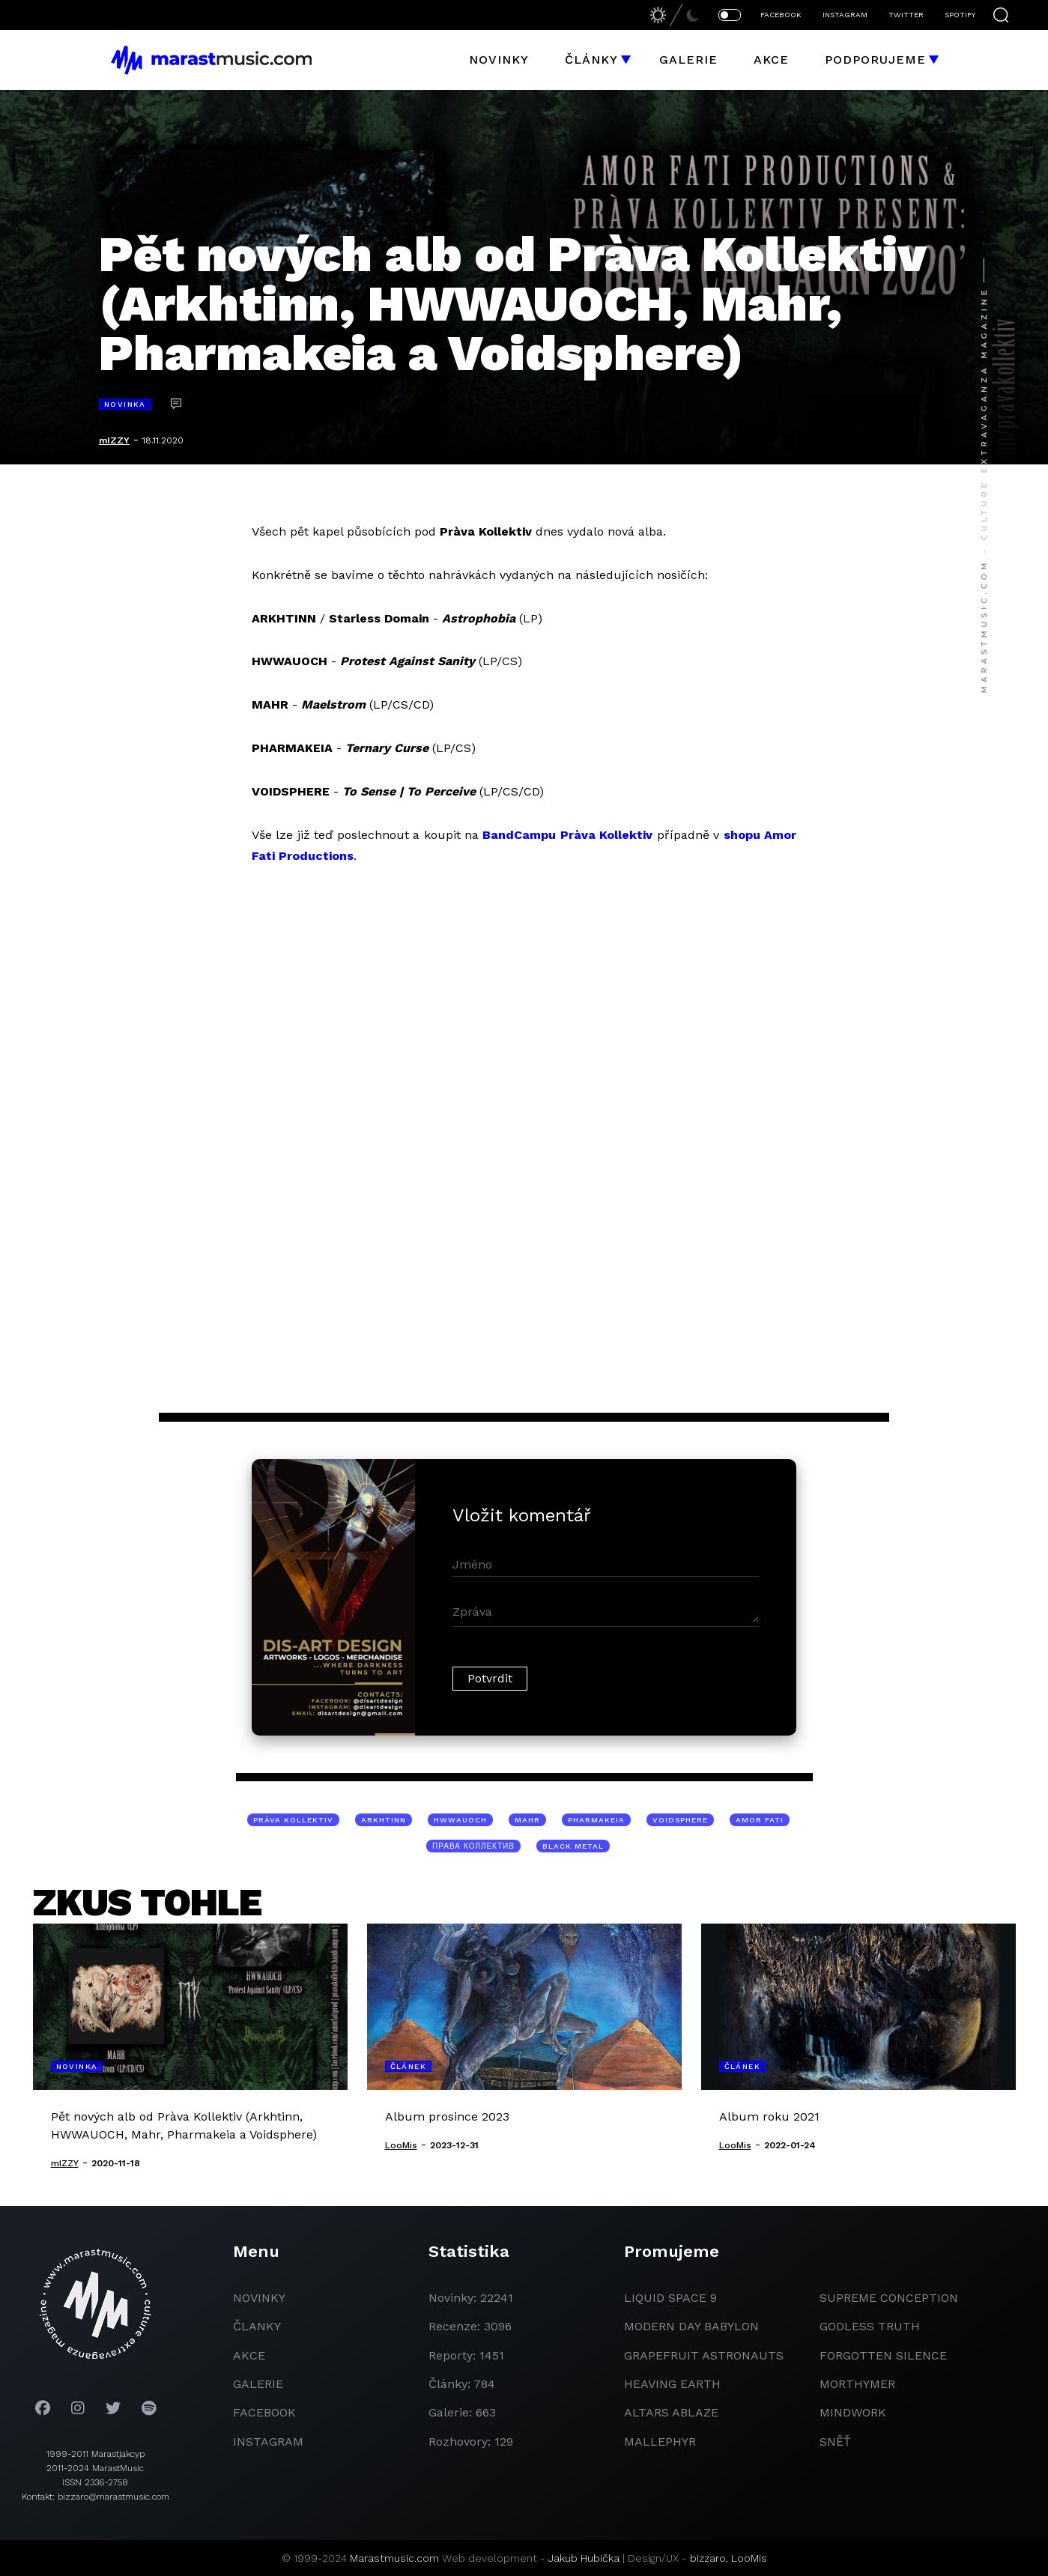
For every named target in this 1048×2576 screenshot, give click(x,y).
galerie (258, 2384)
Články (591, 59)
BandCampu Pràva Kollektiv (567, 835)
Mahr (527, 1820)
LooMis (749, 2558)
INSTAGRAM (845, 14)
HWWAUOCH (460, 1820)
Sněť (835, 2441)
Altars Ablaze (671, 2412)
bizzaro (708, 2558)
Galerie (688, 59)
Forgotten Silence (883, 2355)
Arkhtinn (383, 1820)
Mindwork (853, 2412)
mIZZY (114, 440)
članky (257, 2326)
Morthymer (857, 2384)
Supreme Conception (889, 2298)
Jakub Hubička (584, 2558)
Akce (771, 59)
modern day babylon (691, 2326)
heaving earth (672, 2384)
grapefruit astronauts (704, 2355)
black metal (573, 1846)
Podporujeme (875, 59)
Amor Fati (760, 1820)
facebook (264, 2412)
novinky (259, 2298)
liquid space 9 (670, 2298)
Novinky (499, 59)
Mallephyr (660, 2441)
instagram (268, 2441)
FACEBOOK (781, 14)
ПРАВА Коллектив (473, 1846)
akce (249, 2355)
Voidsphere (680, 1820)
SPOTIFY (960, 14)
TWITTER (906, 14)
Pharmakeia (596, 1820)
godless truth (870, 2326)
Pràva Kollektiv (293, 1820)
